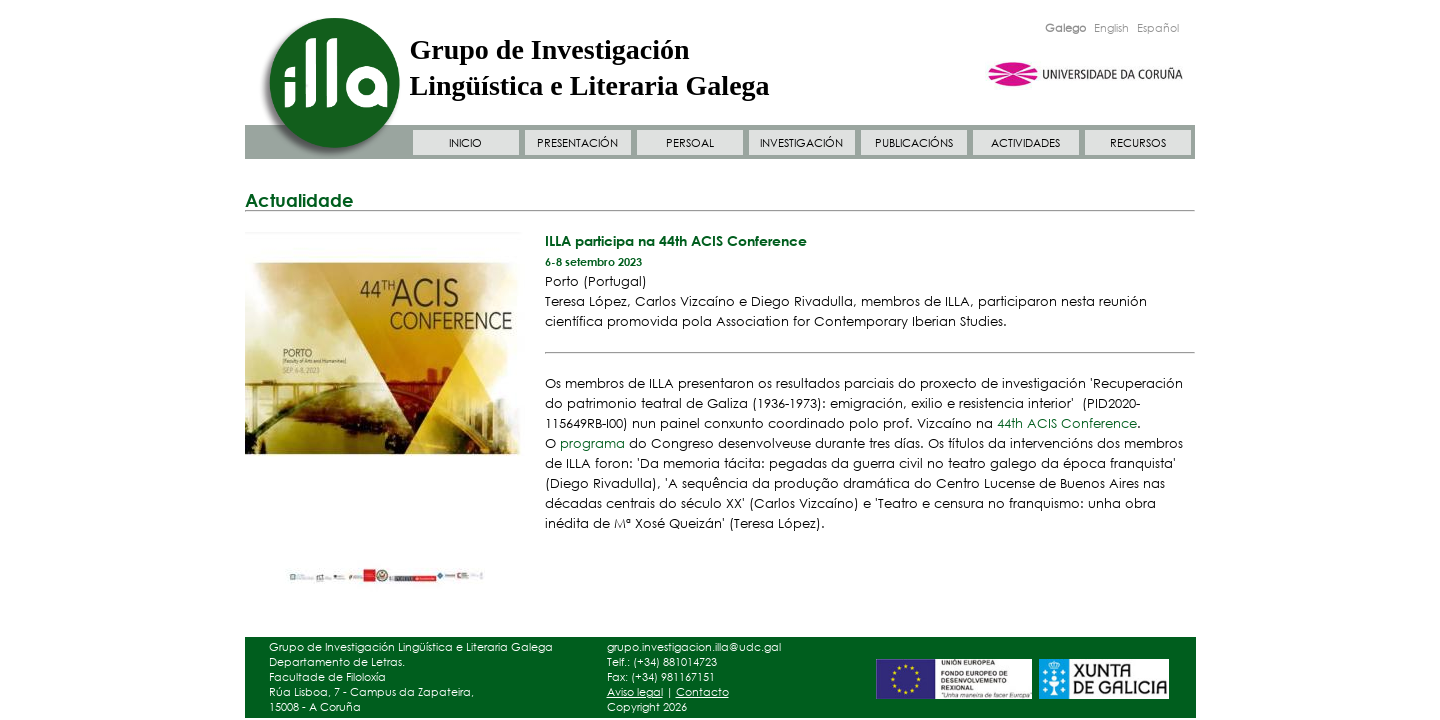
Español (1158, 28)
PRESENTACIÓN (577, 143)
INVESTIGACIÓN (801, 143)
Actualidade (299, 200)
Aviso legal (635, 692)
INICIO (465, 143)
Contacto (702, 692)
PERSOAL (690, 143)
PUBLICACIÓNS (914, 143)
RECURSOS (1138, 143)
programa (592, 443)
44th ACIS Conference (1067, 423)
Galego (1065, 28)
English (1111, 28)
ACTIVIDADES (1025, 143)
